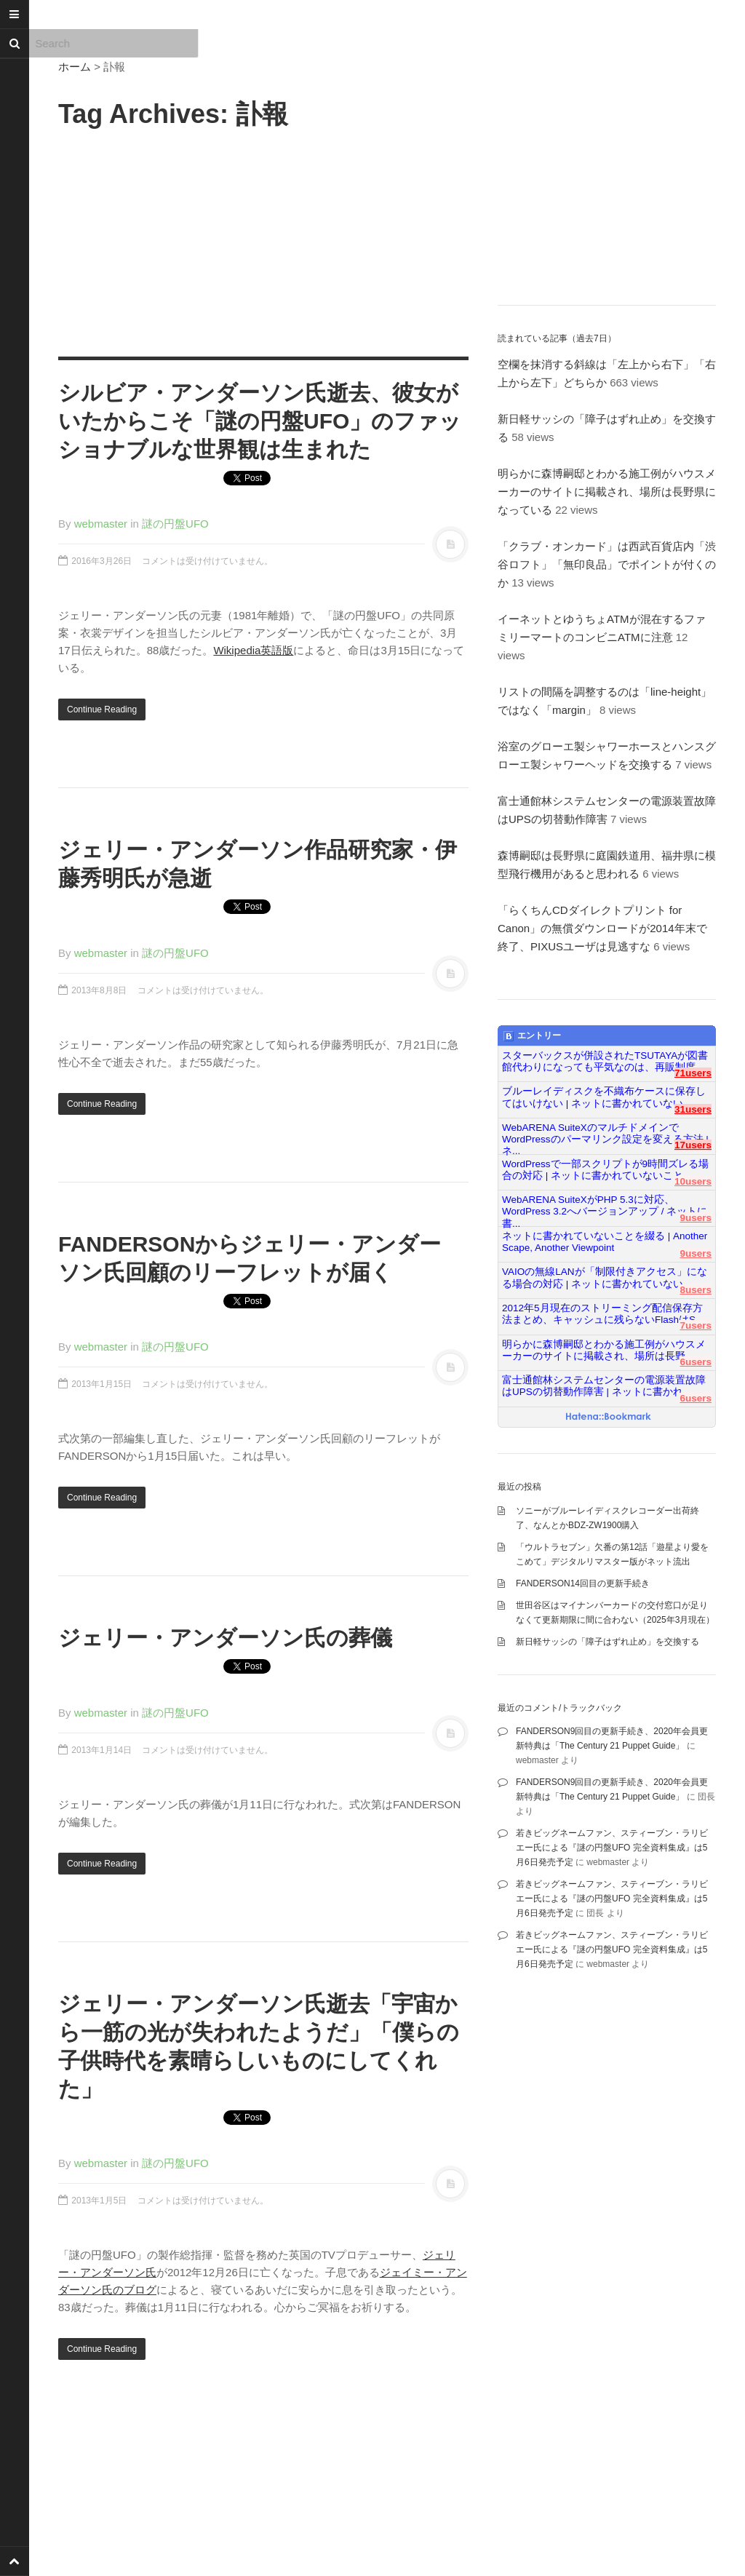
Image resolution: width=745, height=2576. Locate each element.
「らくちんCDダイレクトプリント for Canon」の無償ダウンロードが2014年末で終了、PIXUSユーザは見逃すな (602, 928)
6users (696, 1361)
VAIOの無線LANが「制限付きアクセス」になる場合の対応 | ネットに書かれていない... (604, 1277)
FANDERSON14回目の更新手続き (583, 1583)
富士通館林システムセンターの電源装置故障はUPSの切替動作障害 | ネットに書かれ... (604, 1386)
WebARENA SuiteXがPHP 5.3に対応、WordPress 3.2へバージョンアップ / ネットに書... (604, 1205)
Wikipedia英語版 (253, 650)
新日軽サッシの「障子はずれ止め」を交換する (607, 1642)
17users (693, 1145)
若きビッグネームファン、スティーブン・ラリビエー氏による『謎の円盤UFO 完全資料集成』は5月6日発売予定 (612, 1847)
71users (693, 1073)
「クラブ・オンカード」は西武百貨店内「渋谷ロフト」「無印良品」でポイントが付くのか (607, 564)
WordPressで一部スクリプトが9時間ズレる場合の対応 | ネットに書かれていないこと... (605, 1169)
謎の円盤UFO (175, 523)
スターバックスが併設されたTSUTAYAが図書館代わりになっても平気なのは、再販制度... (605, 1061)
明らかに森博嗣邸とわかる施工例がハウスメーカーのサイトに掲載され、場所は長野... (604, 1350)
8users (696, 1289)
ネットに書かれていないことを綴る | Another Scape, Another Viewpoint (604, 1242)
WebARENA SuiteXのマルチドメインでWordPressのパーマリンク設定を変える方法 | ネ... (605, 1133)
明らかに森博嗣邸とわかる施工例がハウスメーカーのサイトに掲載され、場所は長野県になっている (607, 491)
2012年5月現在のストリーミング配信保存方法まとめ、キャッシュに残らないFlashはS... (603, 1314)
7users (696, 1325)
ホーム (74, 66)
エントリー (532, 1036)
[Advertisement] (263, 240)
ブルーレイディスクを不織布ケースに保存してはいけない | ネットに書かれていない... (604, 1097)
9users (696, 1217)
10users (693, 1181)
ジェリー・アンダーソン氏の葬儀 (225, 1638)
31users (693, 1109)
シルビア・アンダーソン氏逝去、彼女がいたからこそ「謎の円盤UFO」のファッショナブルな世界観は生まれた (259, 421)
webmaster (100, 523)
